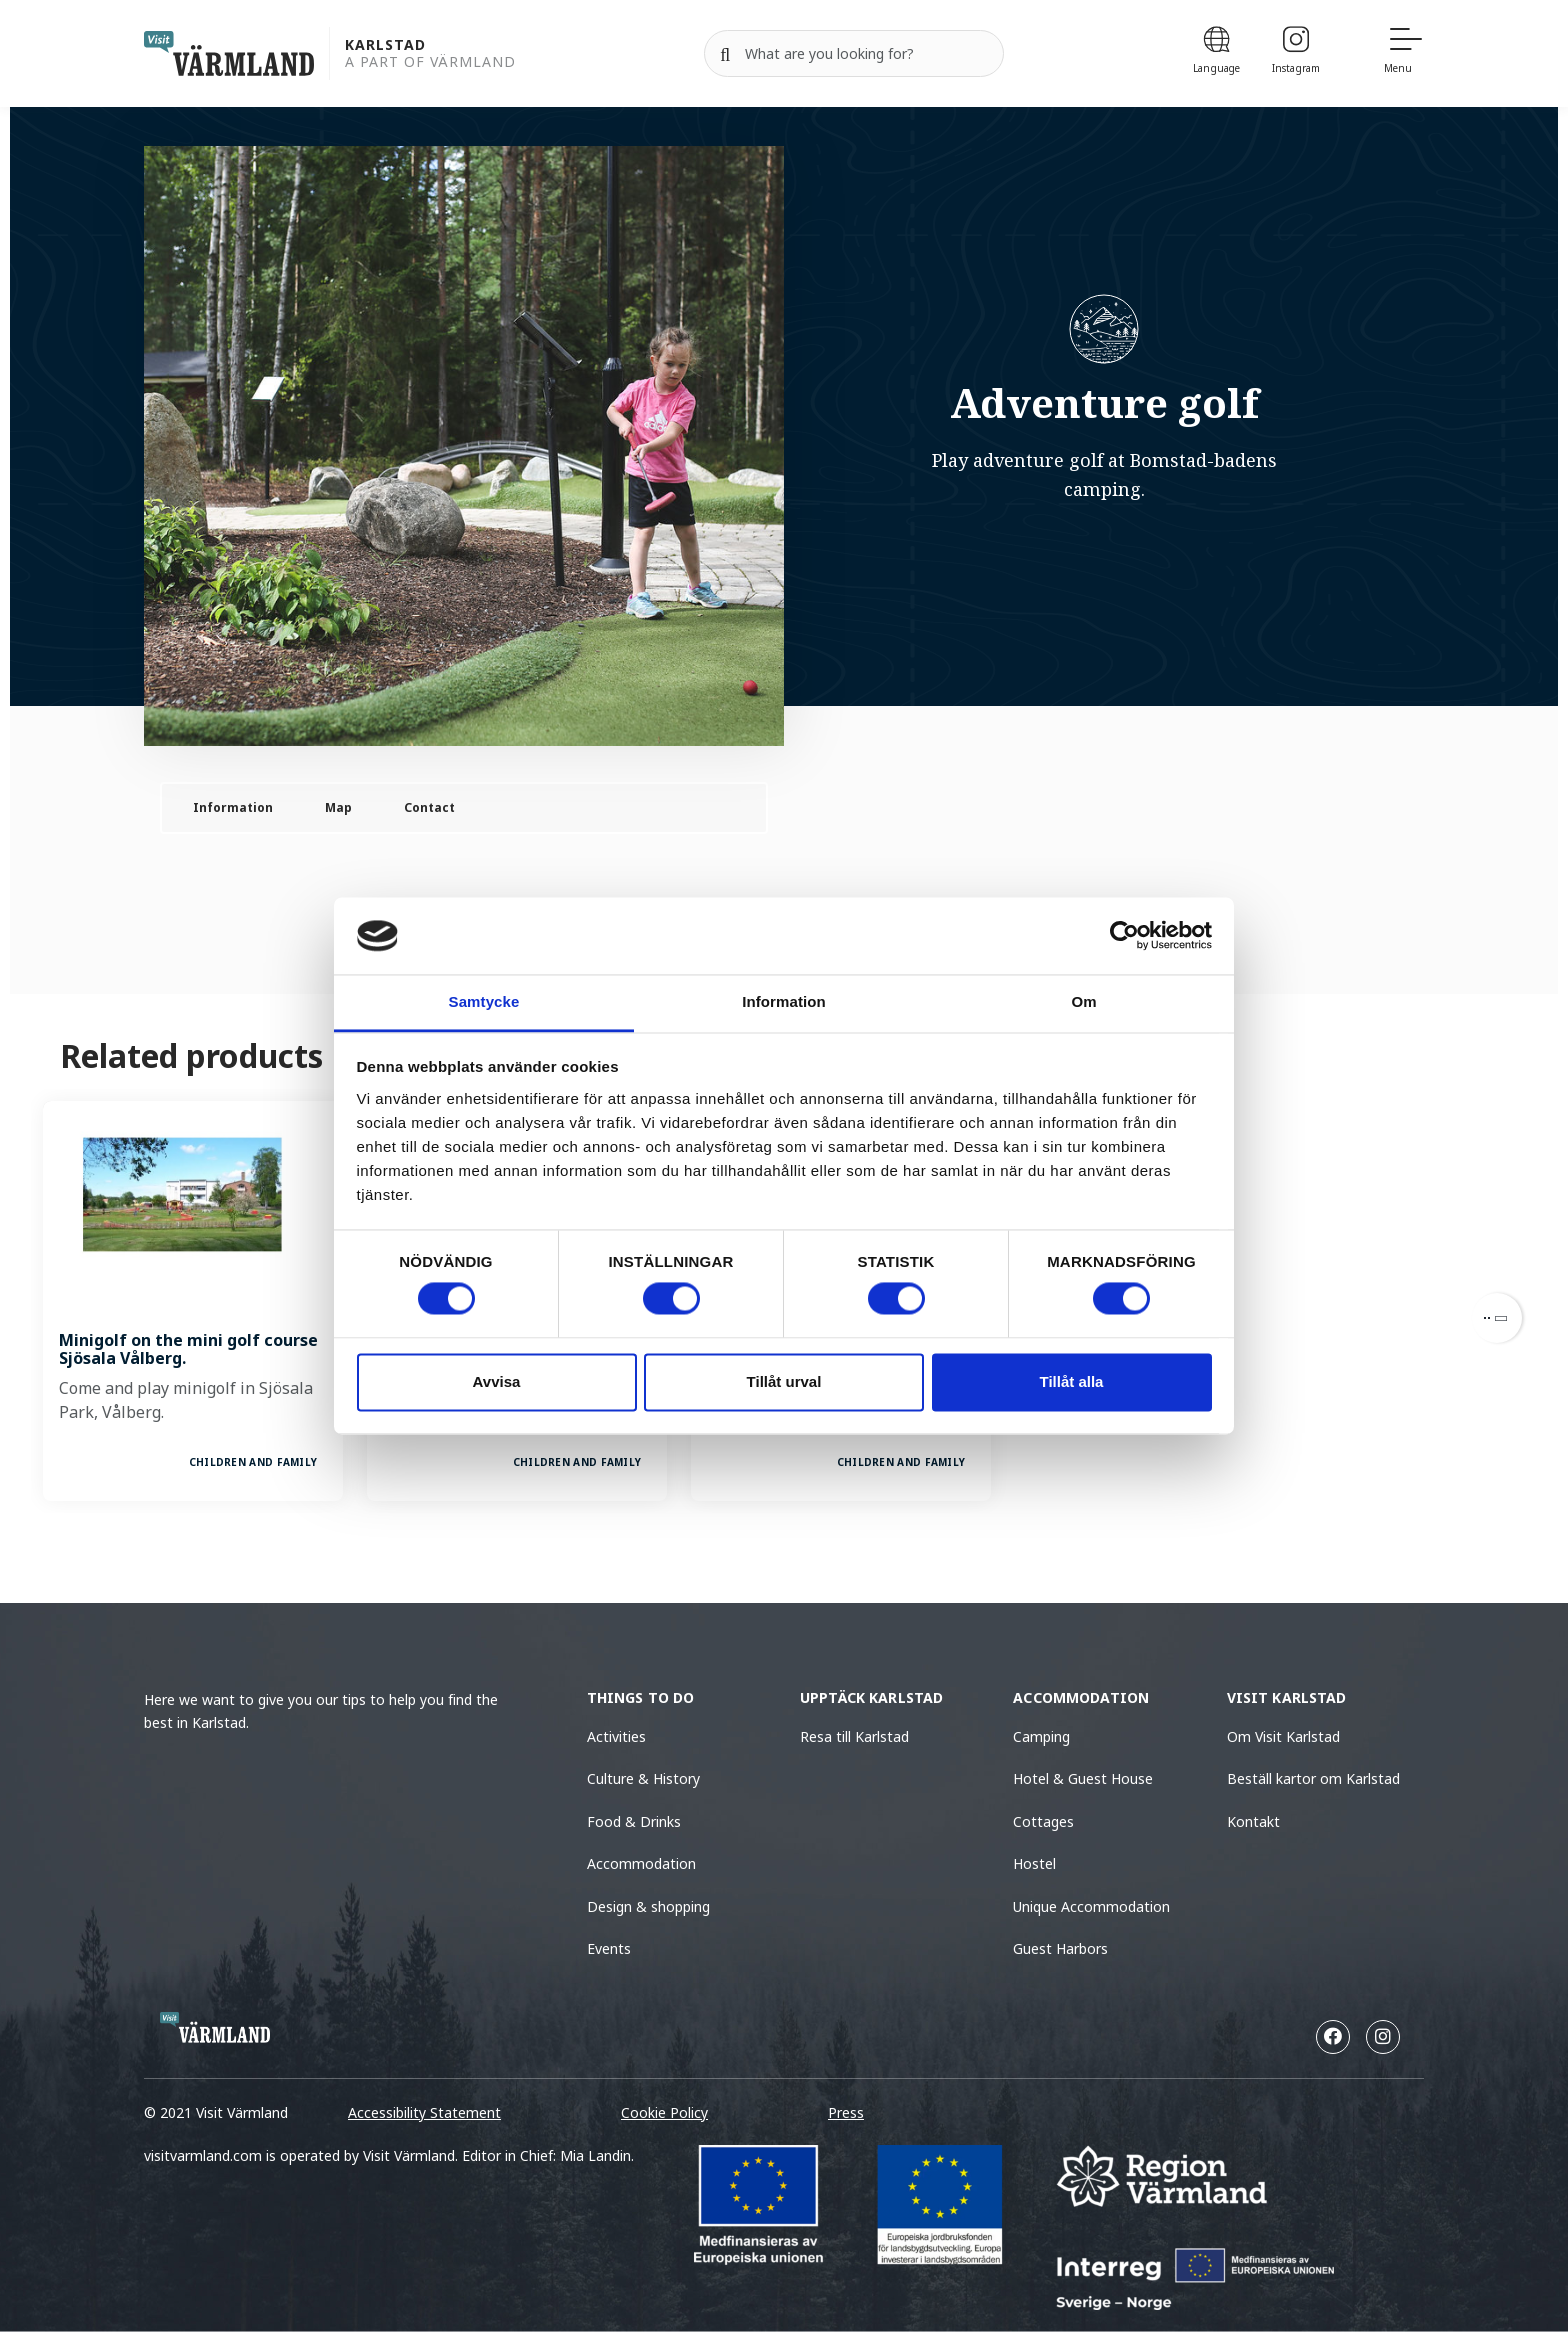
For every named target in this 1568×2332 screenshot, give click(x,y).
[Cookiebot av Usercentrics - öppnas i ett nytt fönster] (1124, 936)
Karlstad (385, 45)
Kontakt (1253, 1821)
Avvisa (497, 1381)
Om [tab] (1083, 1001)
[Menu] (1404, 53)
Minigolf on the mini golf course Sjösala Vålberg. (188, 1349)
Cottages (1043, 1821)
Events (609, 1948)
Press (846, 2112)
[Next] (1497, 1318)
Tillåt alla (1072, 1381)
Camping (1041, 1736)
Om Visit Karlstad (1283, 1736)
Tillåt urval (784, 1381)
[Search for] (854, 54)
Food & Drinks (634, 1821)
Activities (616, 1736)
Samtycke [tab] (484, 1001)
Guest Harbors (1060, 1948)
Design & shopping (648, 1906)
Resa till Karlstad (854, 1736)
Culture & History (643, 1778)
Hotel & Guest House (1083, 1778)
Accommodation (641, 1863)
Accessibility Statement (424, 2112)
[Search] (725, 54)
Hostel (1034, 1863)
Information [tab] (784, 1001)
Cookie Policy (664, 2112)
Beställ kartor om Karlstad (1315, 1778)
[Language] (1216, 53)
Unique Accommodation (1091, 1906)
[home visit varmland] (229, 53)
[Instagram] (1296, 53)
